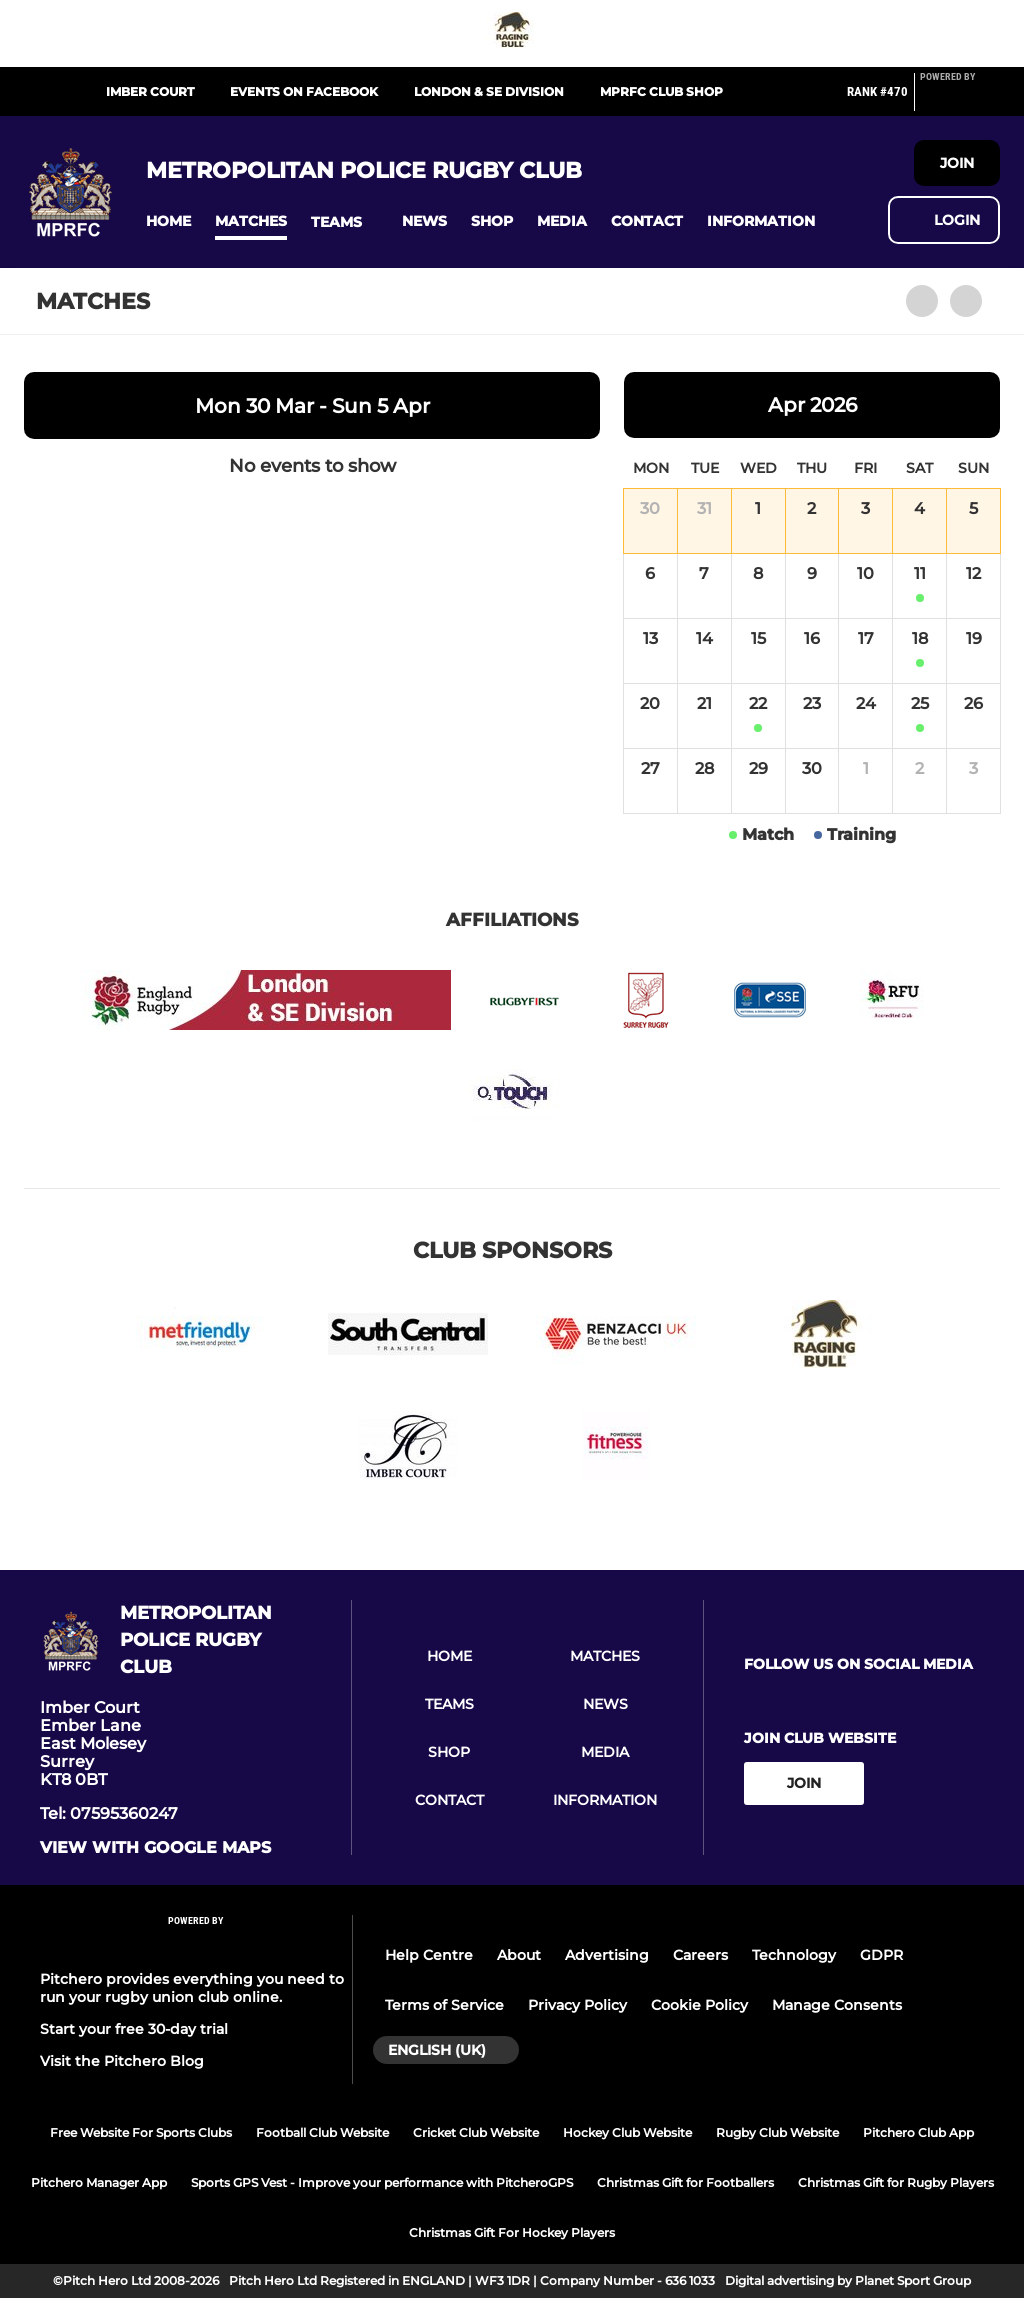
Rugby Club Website (777, 2132)
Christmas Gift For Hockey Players (512, 2232)
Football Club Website (322, 2132)
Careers (700, 1955)
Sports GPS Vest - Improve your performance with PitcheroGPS (382, 2182)
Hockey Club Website (627, 2132)
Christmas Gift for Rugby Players (896, 2182)
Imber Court (150, 91)
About (519, 1955)
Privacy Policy (577, 2005)
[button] (168, 221)
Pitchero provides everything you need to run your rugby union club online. (192, 1988)
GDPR (881, 1955)
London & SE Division (489, 91)
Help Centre (429, 1955)
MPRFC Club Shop (661, 91)
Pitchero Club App (918, 2132)
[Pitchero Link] (960, 100)
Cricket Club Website (476, 2132)
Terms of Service (444, 2005)
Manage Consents (837, 2005)
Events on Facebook (304, 91)
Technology (794, 1955)
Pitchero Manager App (99, 2182)
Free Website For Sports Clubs (141, 2132)
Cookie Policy (699, 2005)
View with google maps (155, 1848)
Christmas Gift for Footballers (685, 2182)
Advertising (607, 1955)
